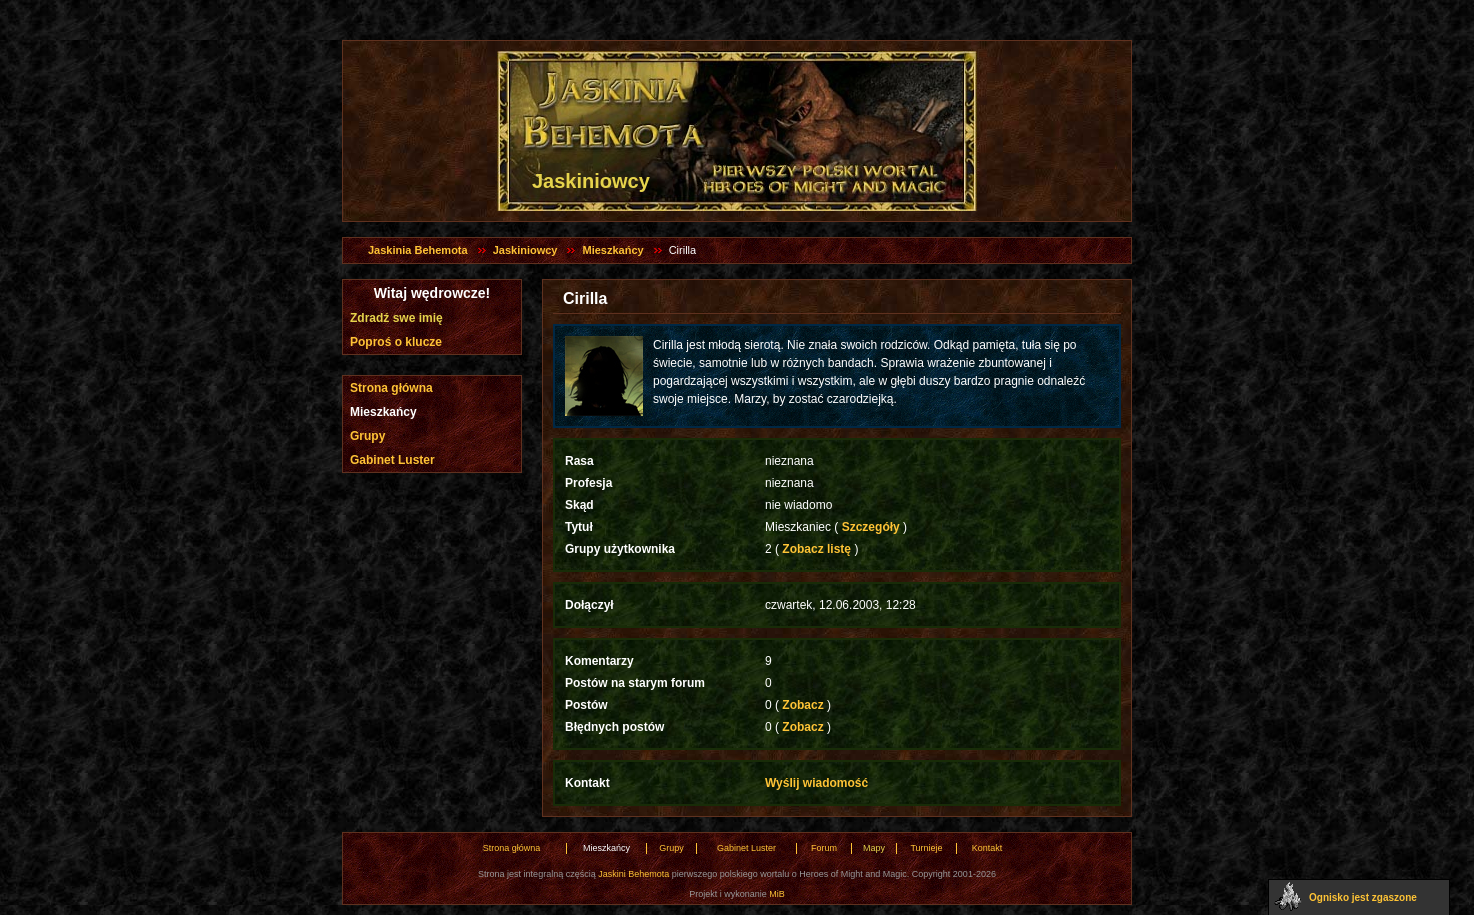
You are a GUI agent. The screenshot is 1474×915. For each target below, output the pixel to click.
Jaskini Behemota (633, 874)
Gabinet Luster (392, 460)
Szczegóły (870, 527)
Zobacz (803, 705)
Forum (824, 848)
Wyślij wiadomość (816, 783)
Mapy (874, 848)
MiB (777, 894)
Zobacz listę (816, 549)
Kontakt (987, 848)
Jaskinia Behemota (418, 250)
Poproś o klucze (396, 342)
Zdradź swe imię (396, 318)
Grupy (367, 436)
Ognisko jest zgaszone (1363, 897)
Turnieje (926, 848)
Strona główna (391, 388)
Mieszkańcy (612, 250)
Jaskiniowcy (525, 250)
